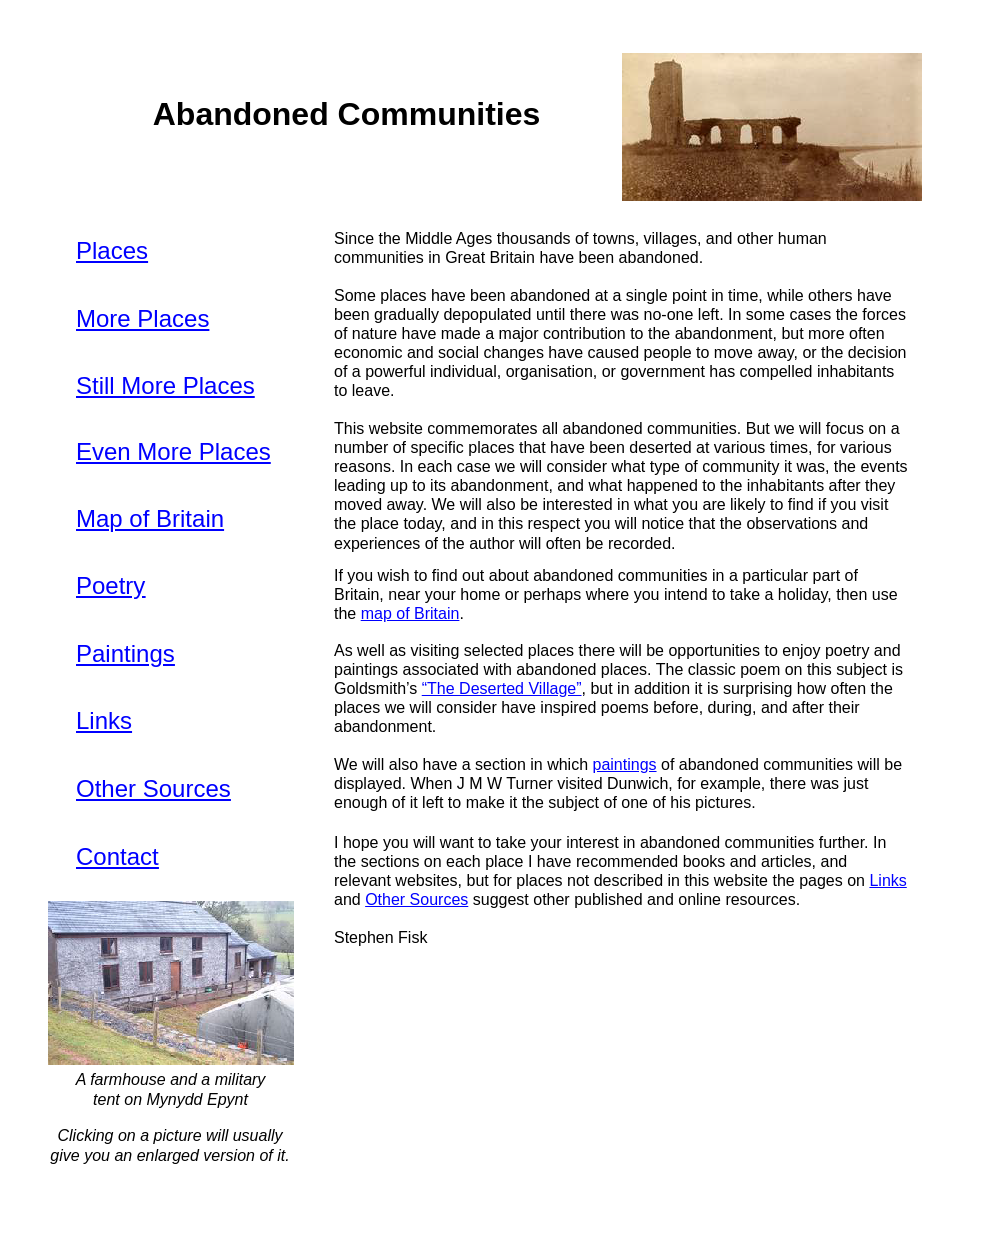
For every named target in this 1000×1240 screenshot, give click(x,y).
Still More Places (165, 385)
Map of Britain (150, 518)
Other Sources (153, 788)
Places (112, 250)
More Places (142, 318)
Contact (117, 856)
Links (104, 720)
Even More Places (173, 451)
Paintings (125, 653)
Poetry (110, 585)
